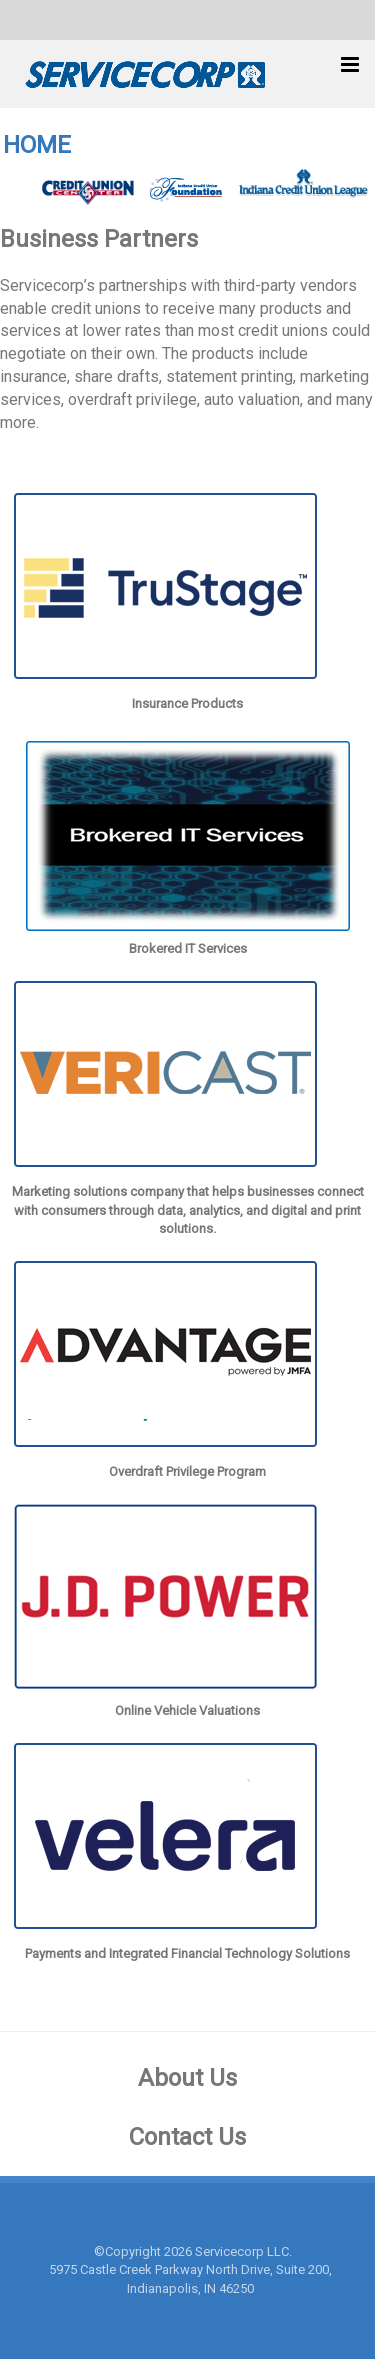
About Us (187, 2078)
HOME (37, 145)
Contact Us (187, 2137)
